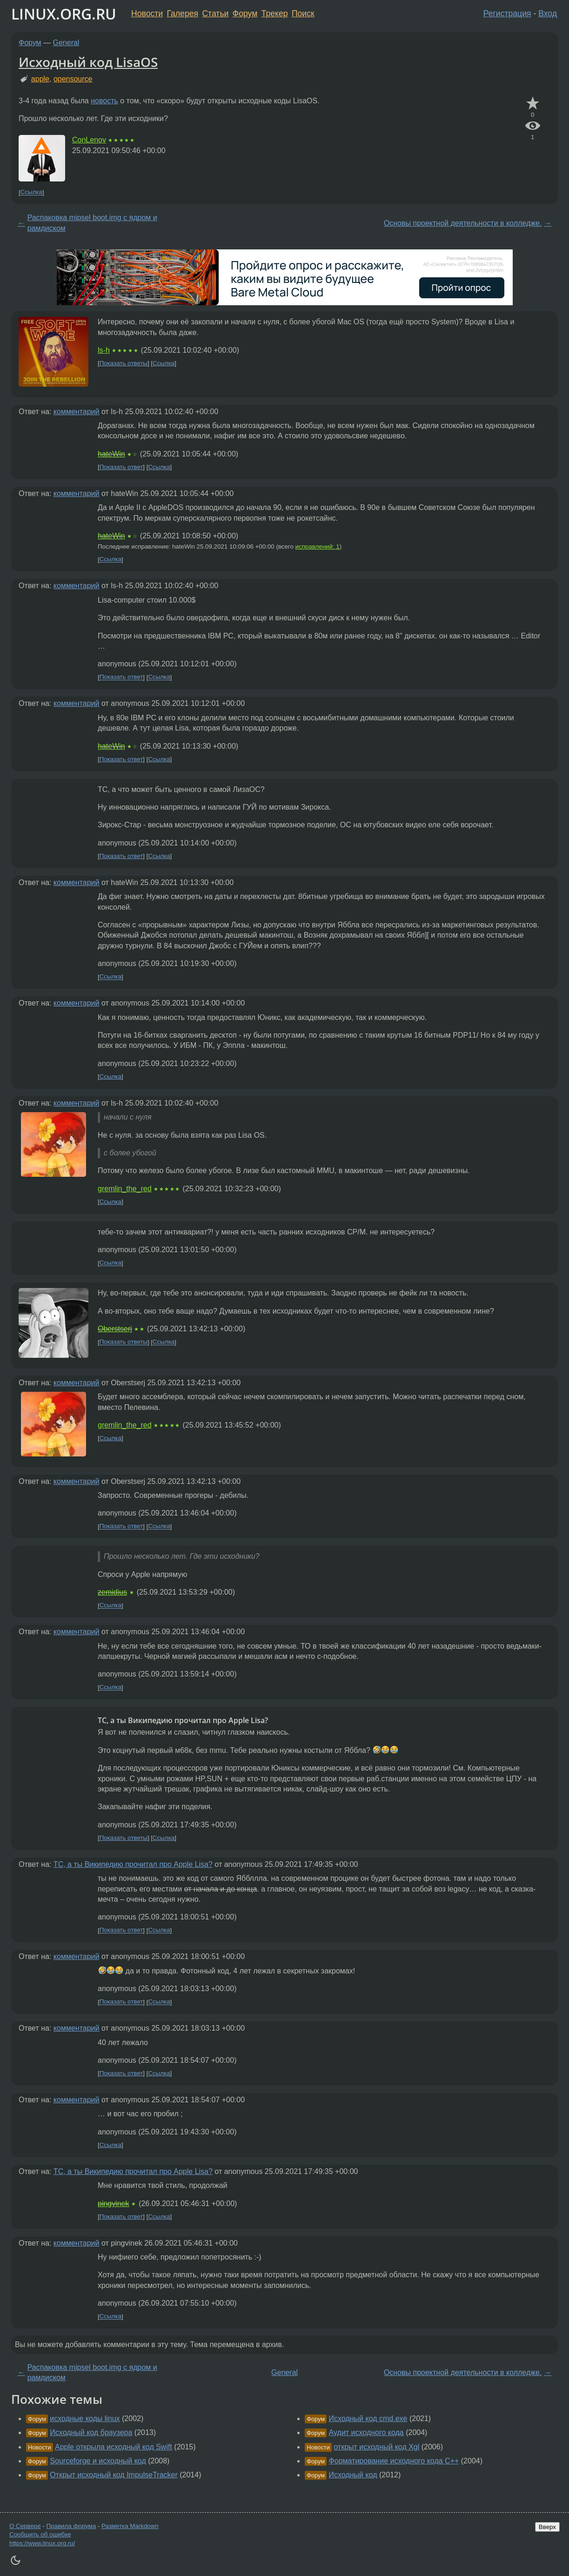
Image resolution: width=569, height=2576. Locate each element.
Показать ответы (123, 363)
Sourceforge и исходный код (98, 2461)
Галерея (182, 13)
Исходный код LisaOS (88, 62)
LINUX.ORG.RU (63, 14)
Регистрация (507, 13)
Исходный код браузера (91, 2432)
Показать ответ (121, 466)
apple (40, 79)
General (66, 43)
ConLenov (89, 140)
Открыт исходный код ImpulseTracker (113, 2475)
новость (104, 101)
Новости (147, 13)
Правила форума (71, 2525)
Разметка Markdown (130, 2525)
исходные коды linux (85, 2418)
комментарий (77, 412)
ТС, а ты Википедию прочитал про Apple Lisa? (133, 1864)
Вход (547, 13)
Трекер (274, 13)
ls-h (104, 350)
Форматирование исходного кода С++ (394, 2461)
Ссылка (31, 192)
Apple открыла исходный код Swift (113, 2447)
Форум (245, 13)
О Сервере (25, 2525)
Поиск (303, 13)
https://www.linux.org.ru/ (42, 2543)
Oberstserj (115, 1329)
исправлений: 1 (317, 546)
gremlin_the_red (125, 1189)
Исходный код (353, 2475)
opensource (73, 79)
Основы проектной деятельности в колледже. (463, 223)
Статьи (215, 13)
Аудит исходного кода (366, 2432)
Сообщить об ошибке (40, 2534)
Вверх (547, 2526)
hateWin (111, 454)
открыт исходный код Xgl (376, 2447)
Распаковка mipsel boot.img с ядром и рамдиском (92, 223)
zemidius (112, 1592)
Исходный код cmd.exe (368, 2418)
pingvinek (113, 2203)
